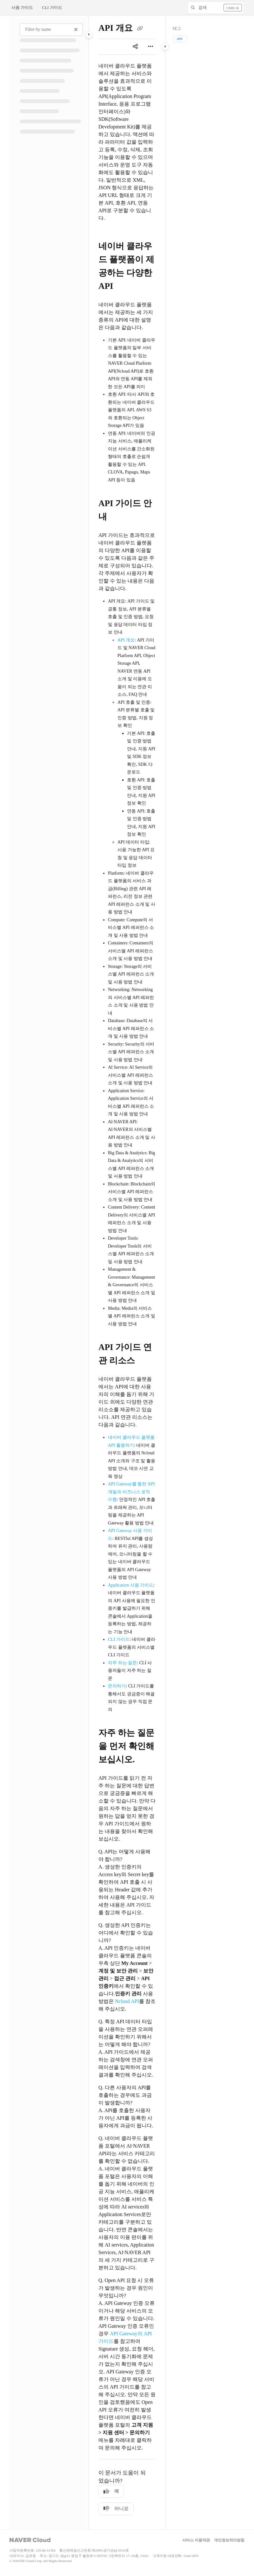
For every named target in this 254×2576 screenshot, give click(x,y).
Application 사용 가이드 (130, 1585)
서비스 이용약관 (196, 2540)
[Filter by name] (51, 29)
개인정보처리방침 (229, 2540)
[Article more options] (150, 47)
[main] (127, 1272)
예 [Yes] (111, 2491)
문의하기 (117, 1686)
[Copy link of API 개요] (140, 29)
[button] (215, 7)
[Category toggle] (89, 34)
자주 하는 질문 (122, 1662)
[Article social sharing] (135, 47)
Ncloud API (127, 2001)
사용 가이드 (22, 7)
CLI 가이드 (52, 7)
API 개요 (126, 640)
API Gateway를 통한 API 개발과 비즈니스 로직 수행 (131, 1492)
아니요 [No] (116, 2509)
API (180, 39)
